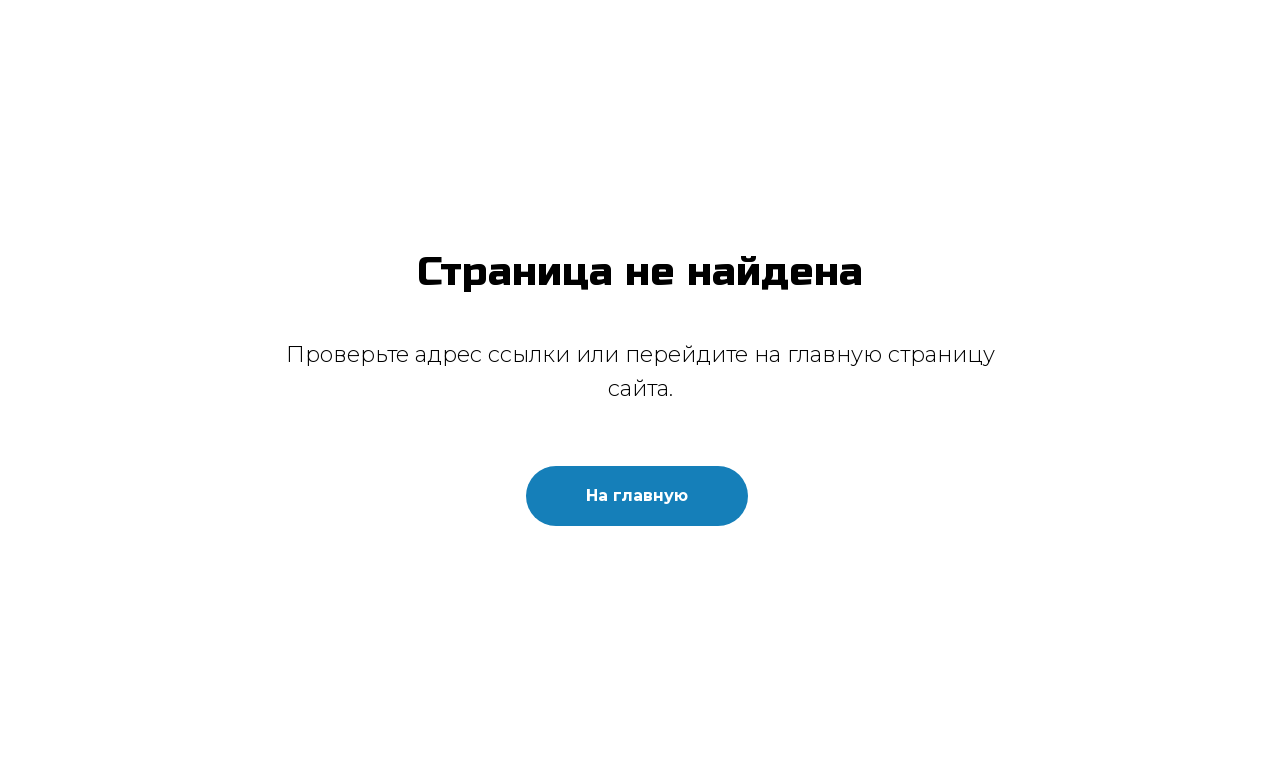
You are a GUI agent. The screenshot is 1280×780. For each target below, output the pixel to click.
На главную (637, 495)
